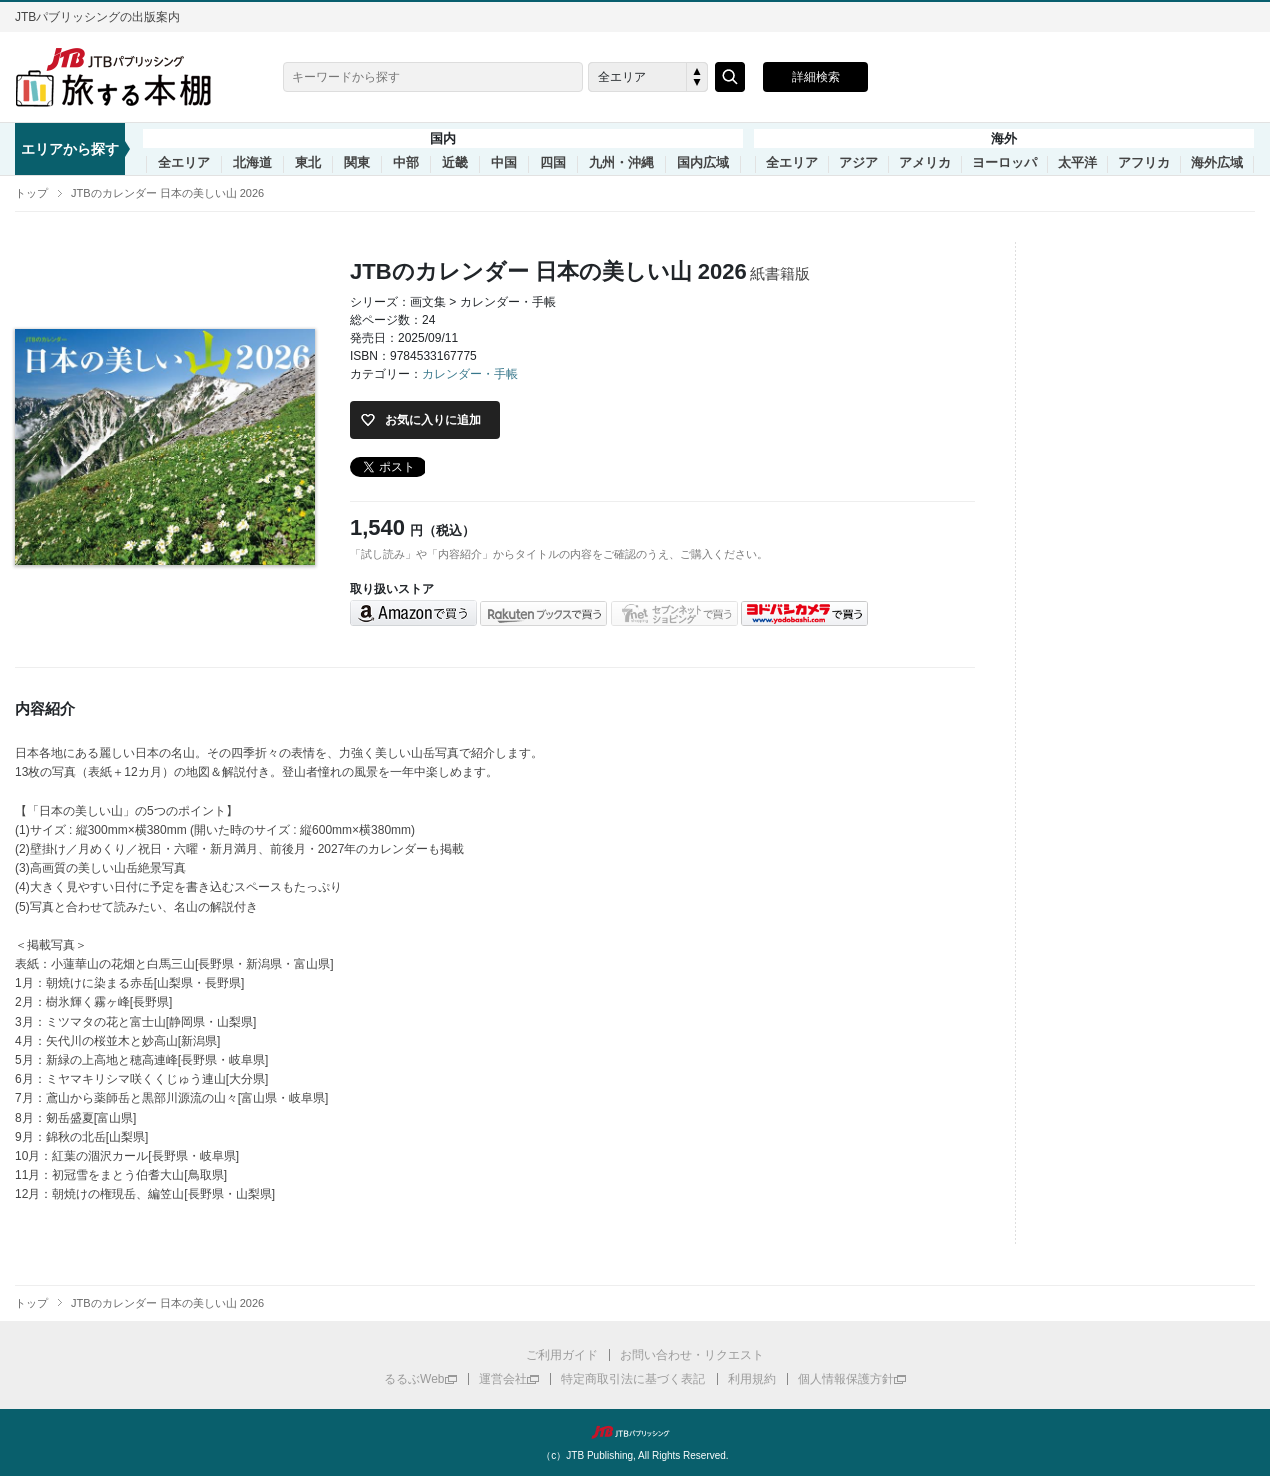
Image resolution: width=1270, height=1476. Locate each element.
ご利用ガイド (562, 1355)
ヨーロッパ (1004, 163)
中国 (504, 163)
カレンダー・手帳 (470, 374)
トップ (31, 193)
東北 (308, 163)
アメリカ (925, 163)
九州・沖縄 (621, 163)
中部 (406, 163)
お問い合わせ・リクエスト (692, 1355)
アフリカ (1144, 163)
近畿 (455, 163)
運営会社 (503, 1379)
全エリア (184, 163)
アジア (858, 163)
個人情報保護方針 (846, 1379)
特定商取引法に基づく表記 (633, 1379)
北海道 (252, 163)
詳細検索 (816, 77)
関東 (357, 163)
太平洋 (1077, 163)
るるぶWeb (414, 1379)
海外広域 (1217, 163)
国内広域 (703, 163)
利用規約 (752, 1379)
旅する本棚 (125, 77)
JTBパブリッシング (635, 1432)
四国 (553, 163)
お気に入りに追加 (433, 420)
